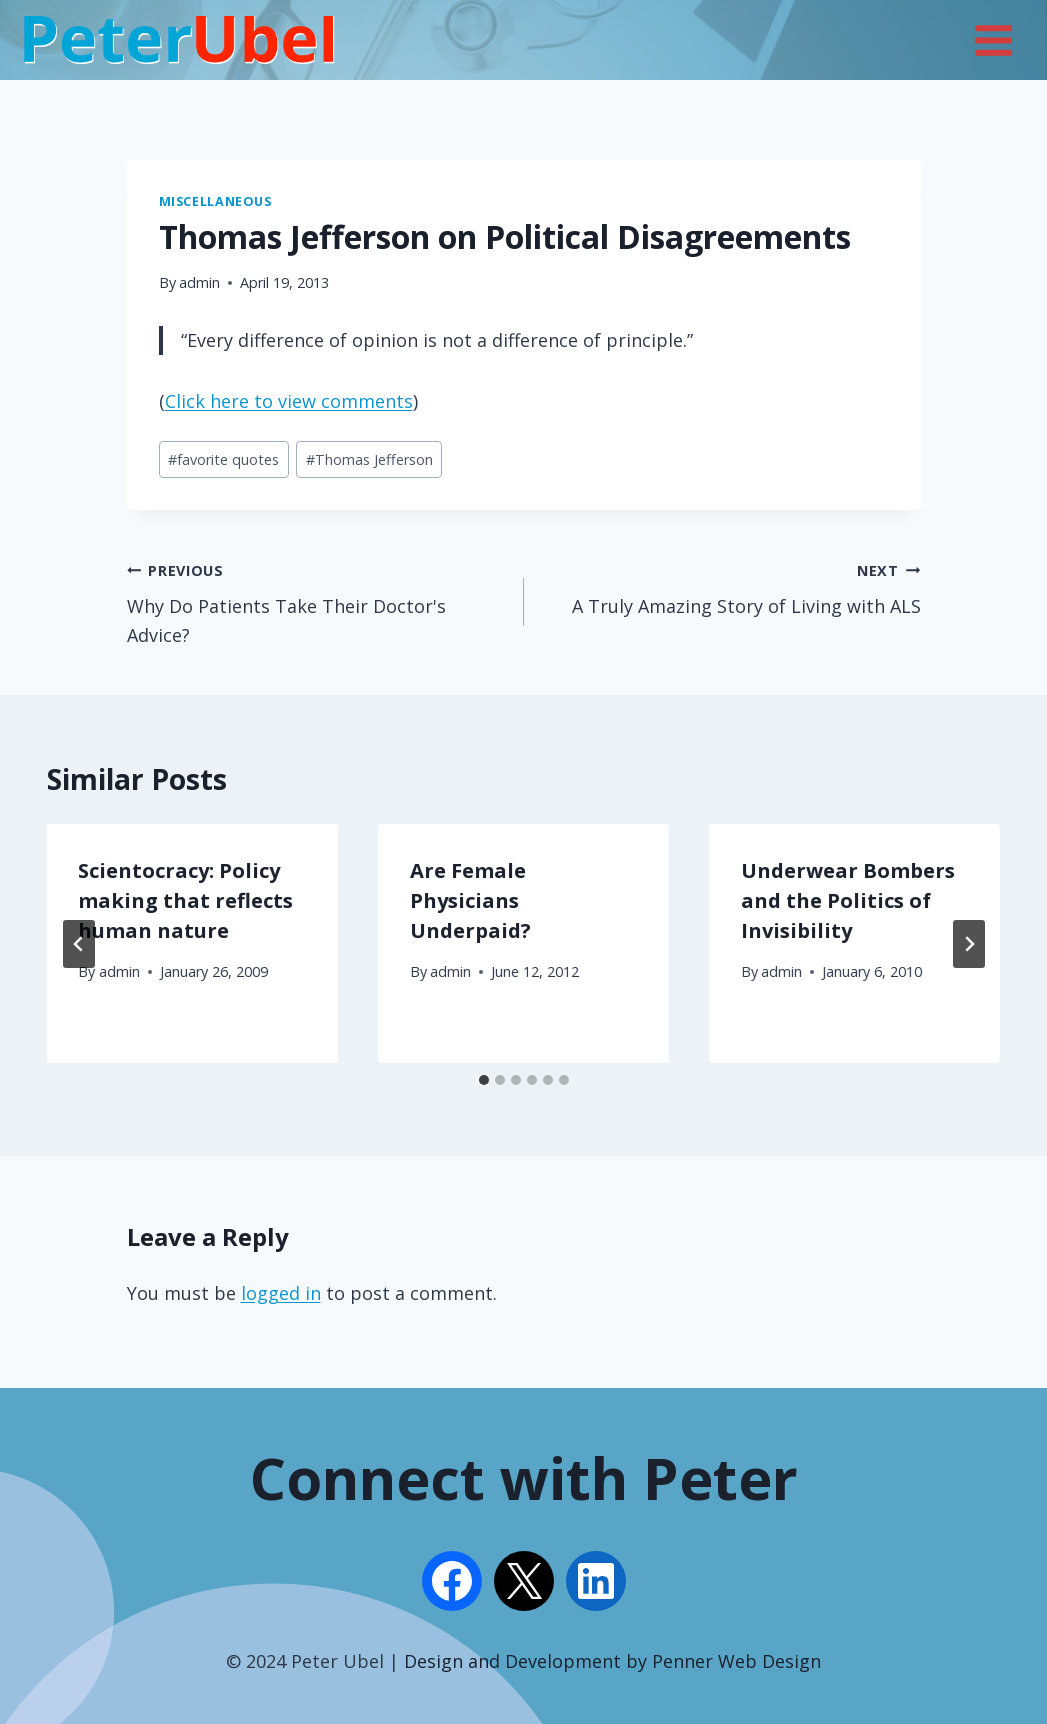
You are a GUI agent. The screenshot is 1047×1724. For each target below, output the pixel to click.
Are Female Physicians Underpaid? (470, 900)
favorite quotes (223, 459)
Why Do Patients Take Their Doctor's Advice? (316, 601)
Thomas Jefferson (369, 459)
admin (199, 282)
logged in (281, 1293)
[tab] (484, 1080)
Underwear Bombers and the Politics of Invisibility (848, 900)
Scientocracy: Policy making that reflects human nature (186, 900)
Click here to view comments (289, 401)
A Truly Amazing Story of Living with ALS (731, 587)
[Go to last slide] (79, 944)
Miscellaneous (215, 201)
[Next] (969, 944)
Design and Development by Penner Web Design (612, 1661)
